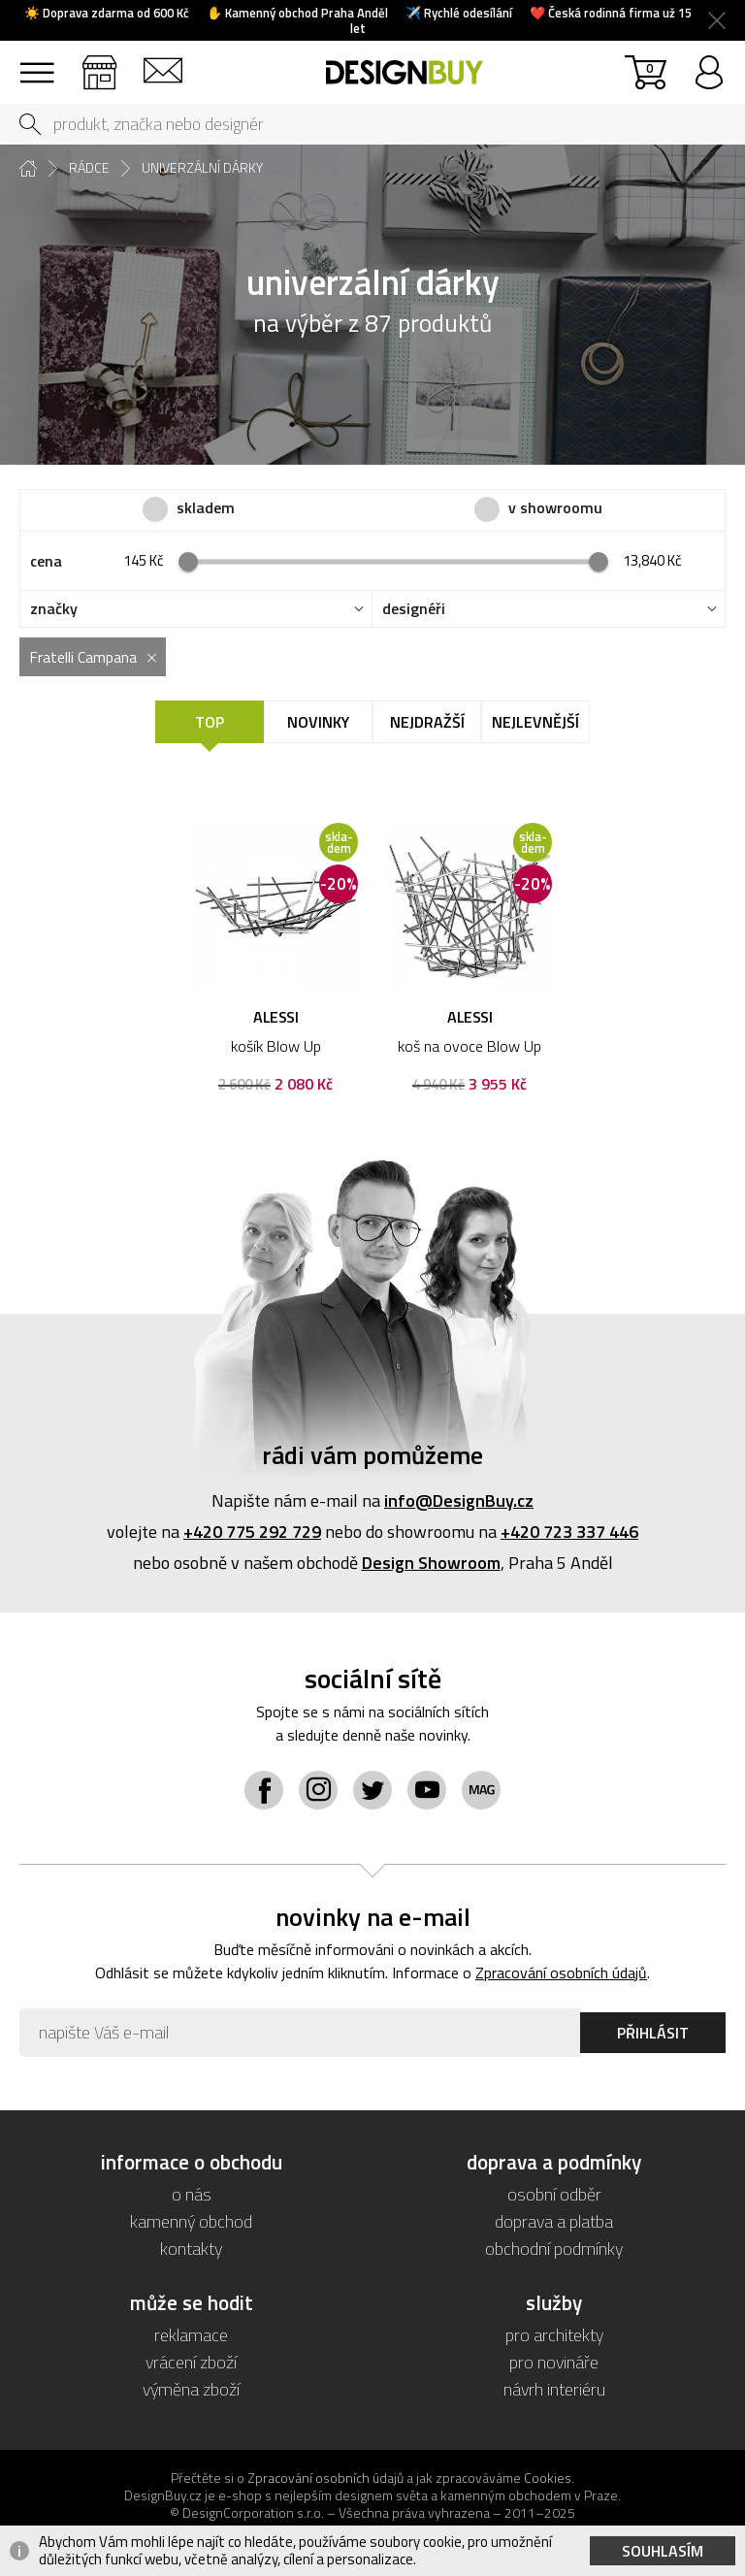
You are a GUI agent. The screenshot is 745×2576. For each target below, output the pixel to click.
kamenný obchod (191, 2221)
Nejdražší (427, 722)
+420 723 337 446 (569, 1531)
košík (649, 67)
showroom (99, 63)
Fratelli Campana (83, 656)
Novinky (318, 722)
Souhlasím (662, 2550)
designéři (413, 609)
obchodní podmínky (554, 2248)
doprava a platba (554, 2221)
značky (54, 609)
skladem (206, 508)
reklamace (191, 2335)
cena (46, 561)
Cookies (547, 2477)
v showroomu (555, 508)
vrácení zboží (191, 2362)
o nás (191, 2194)
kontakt (162, 63)
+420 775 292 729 (252, 1531)
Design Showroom (431, 1562)
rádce (89, 168)
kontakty (191, 2248)
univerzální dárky (202, 168)
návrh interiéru (554, 2389)
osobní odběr (554, 2194)
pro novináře (554, 2362)
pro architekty (554, 2335)
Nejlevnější (535, 722)
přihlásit (708, 63)
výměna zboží (191, 2389)
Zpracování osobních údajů (561, 1972)
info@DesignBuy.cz (459, 1500)
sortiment (36, 63)
